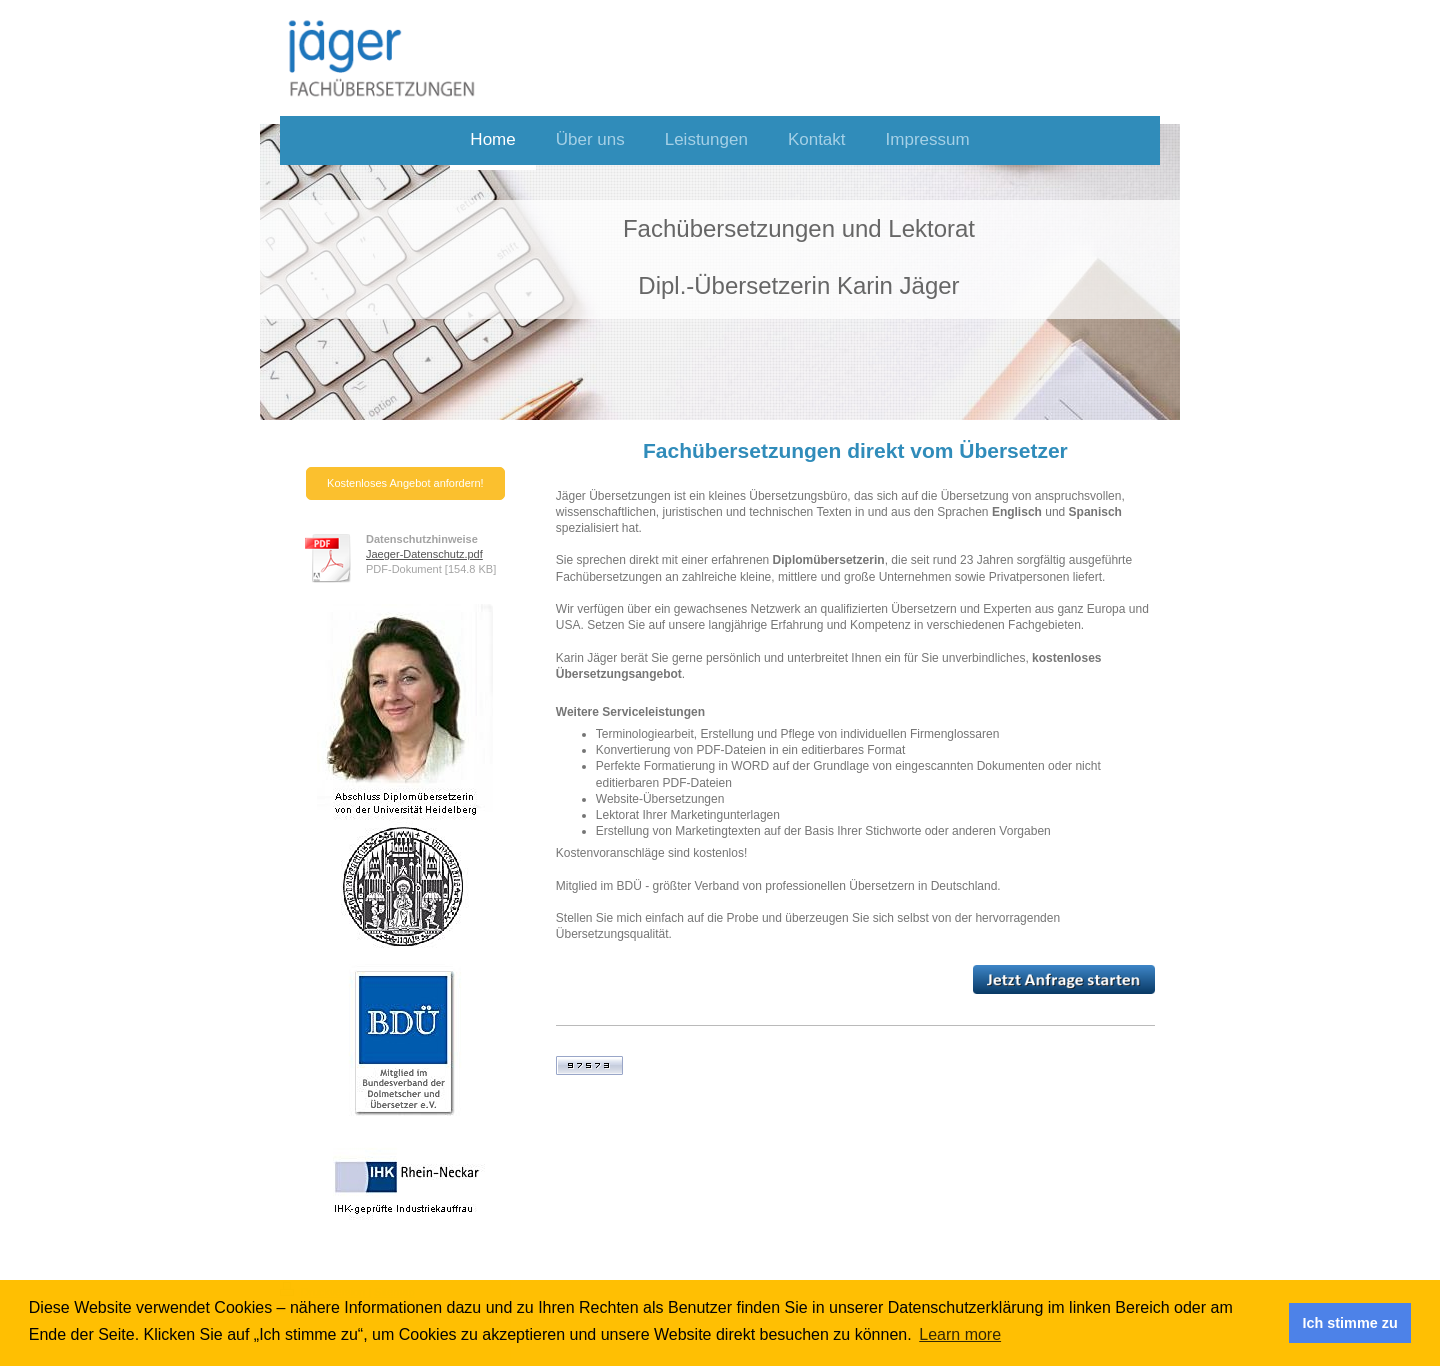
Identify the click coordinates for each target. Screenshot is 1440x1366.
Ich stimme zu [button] (1350, 1323)
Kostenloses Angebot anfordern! (405, 483)
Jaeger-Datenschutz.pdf (424, 554)
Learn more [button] (960, 1334)
